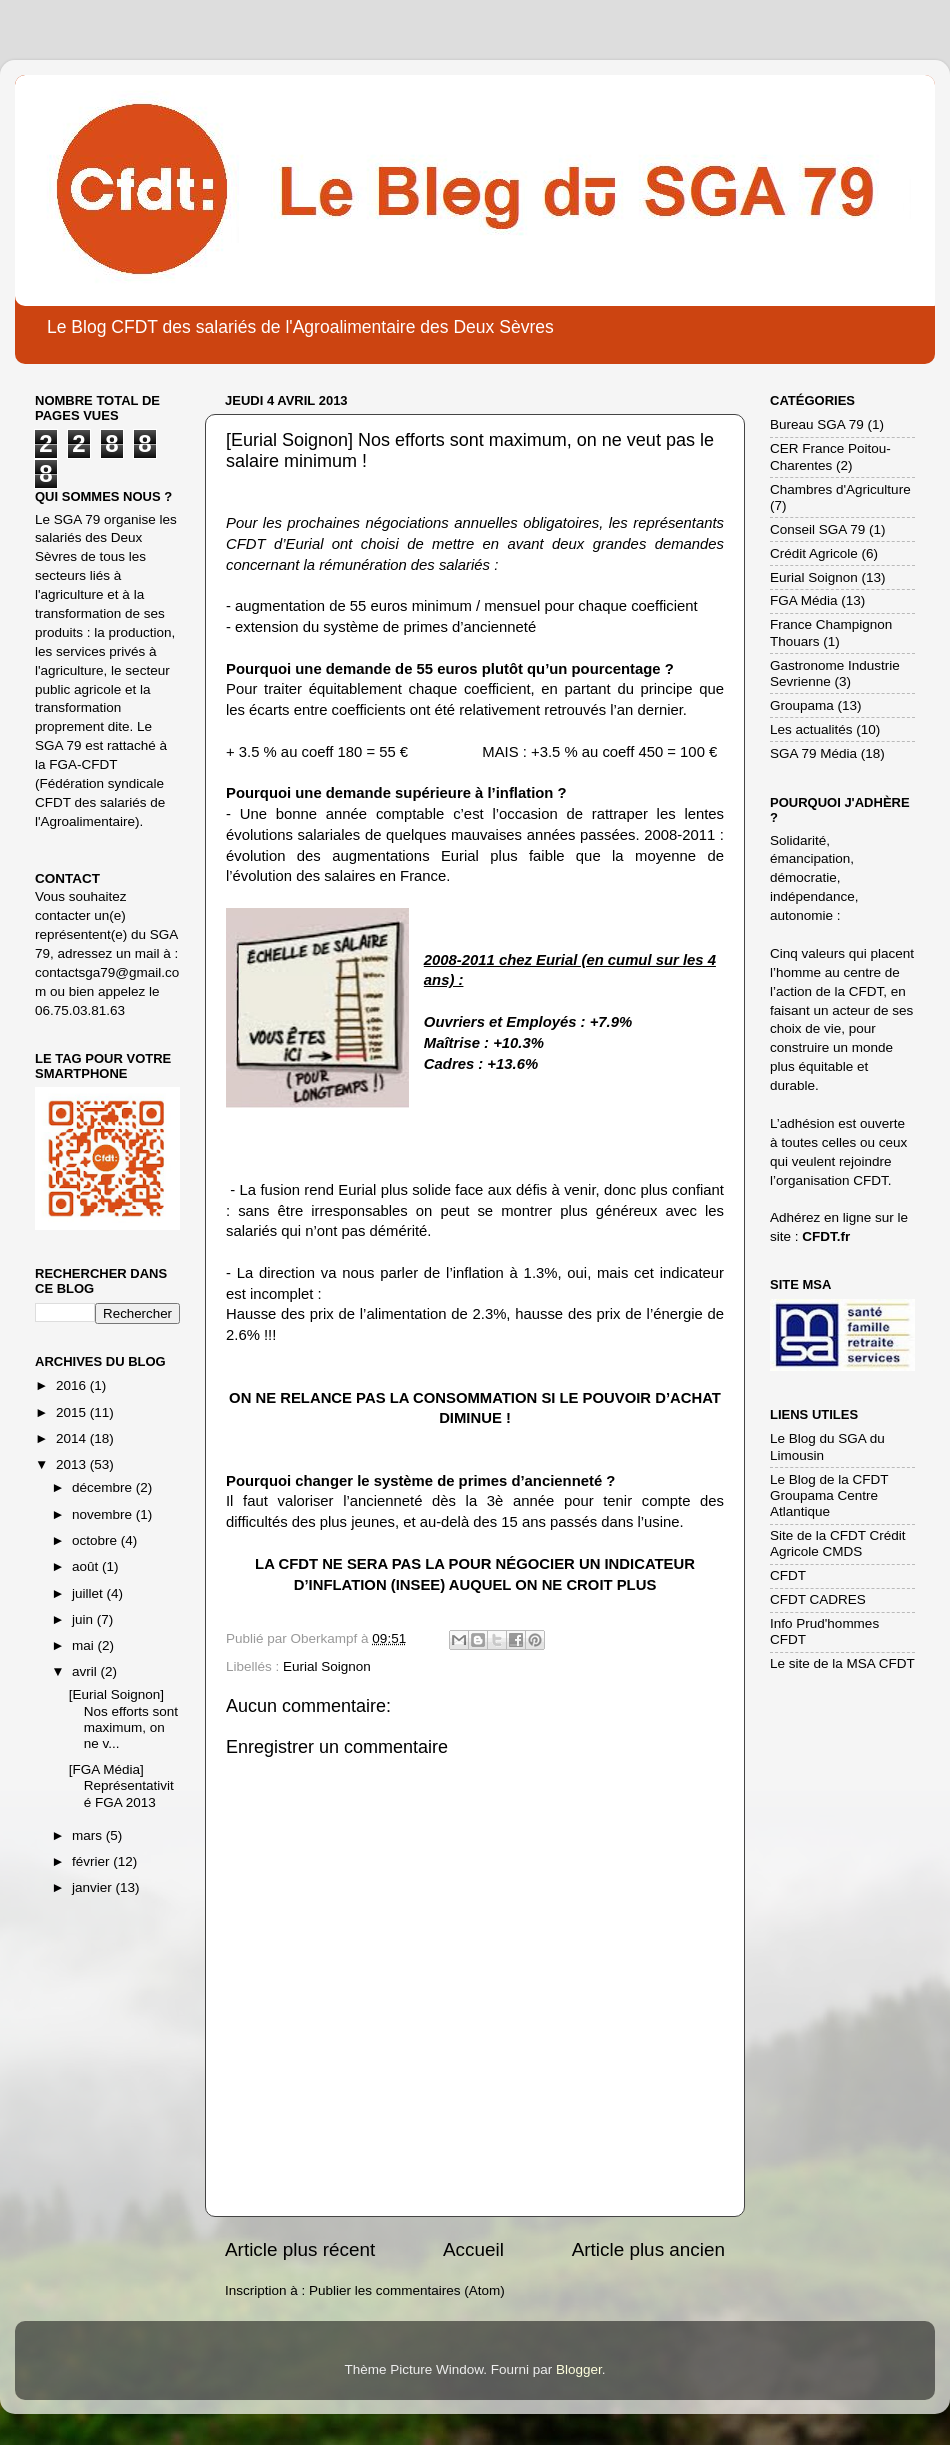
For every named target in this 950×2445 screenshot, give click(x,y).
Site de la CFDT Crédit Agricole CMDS (838, 1543)
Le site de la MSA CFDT (842, 1663)
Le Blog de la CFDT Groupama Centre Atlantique (829, 1495)
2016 (73, 1385)
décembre (104, 1487)
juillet (89, 1593)
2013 (73, 1464)
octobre (96, 1540)
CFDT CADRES (818, 1599)
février (92, 1861)
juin (84, 1619)
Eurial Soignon (327, 1666)
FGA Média (804, 600)
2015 (73, 1412)
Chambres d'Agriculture (840, 489)
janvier (94, 1887)
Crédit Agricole (814, 553)
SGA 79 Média (813, 753)
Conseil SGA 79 (817, 529)
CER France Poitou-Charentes (830, 456)
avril (86, 1671)
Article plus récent (300, 2249)
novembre (104, 1514)
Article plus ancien (648, 2249)
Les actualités (811, 729)
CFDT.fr (826, 1236)
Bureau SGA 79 (817, 424)
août (87, 1566)
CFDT (788, 1575)
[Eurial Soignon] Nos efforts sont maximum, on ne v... (123, 1719)
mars (89, 1835)
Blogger (579, 2369)
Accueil (473, 2249)
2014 (73, 1438)
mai (85, 1645)
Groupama (802, 705)
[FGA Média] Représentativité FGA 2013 (121, 1785)
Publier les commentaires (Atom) (407, 2290)
